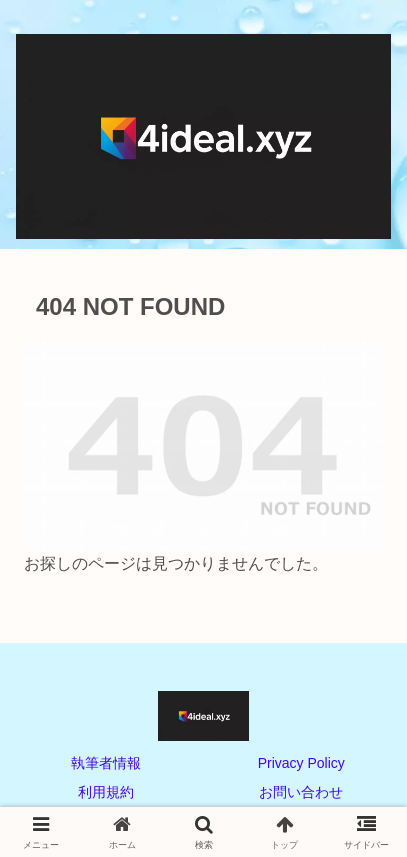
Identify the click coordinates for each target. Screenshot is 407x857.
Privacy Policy (301, 763)
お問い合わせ (301, 792)
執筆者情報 (106, 763)
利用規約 (106, 792)
